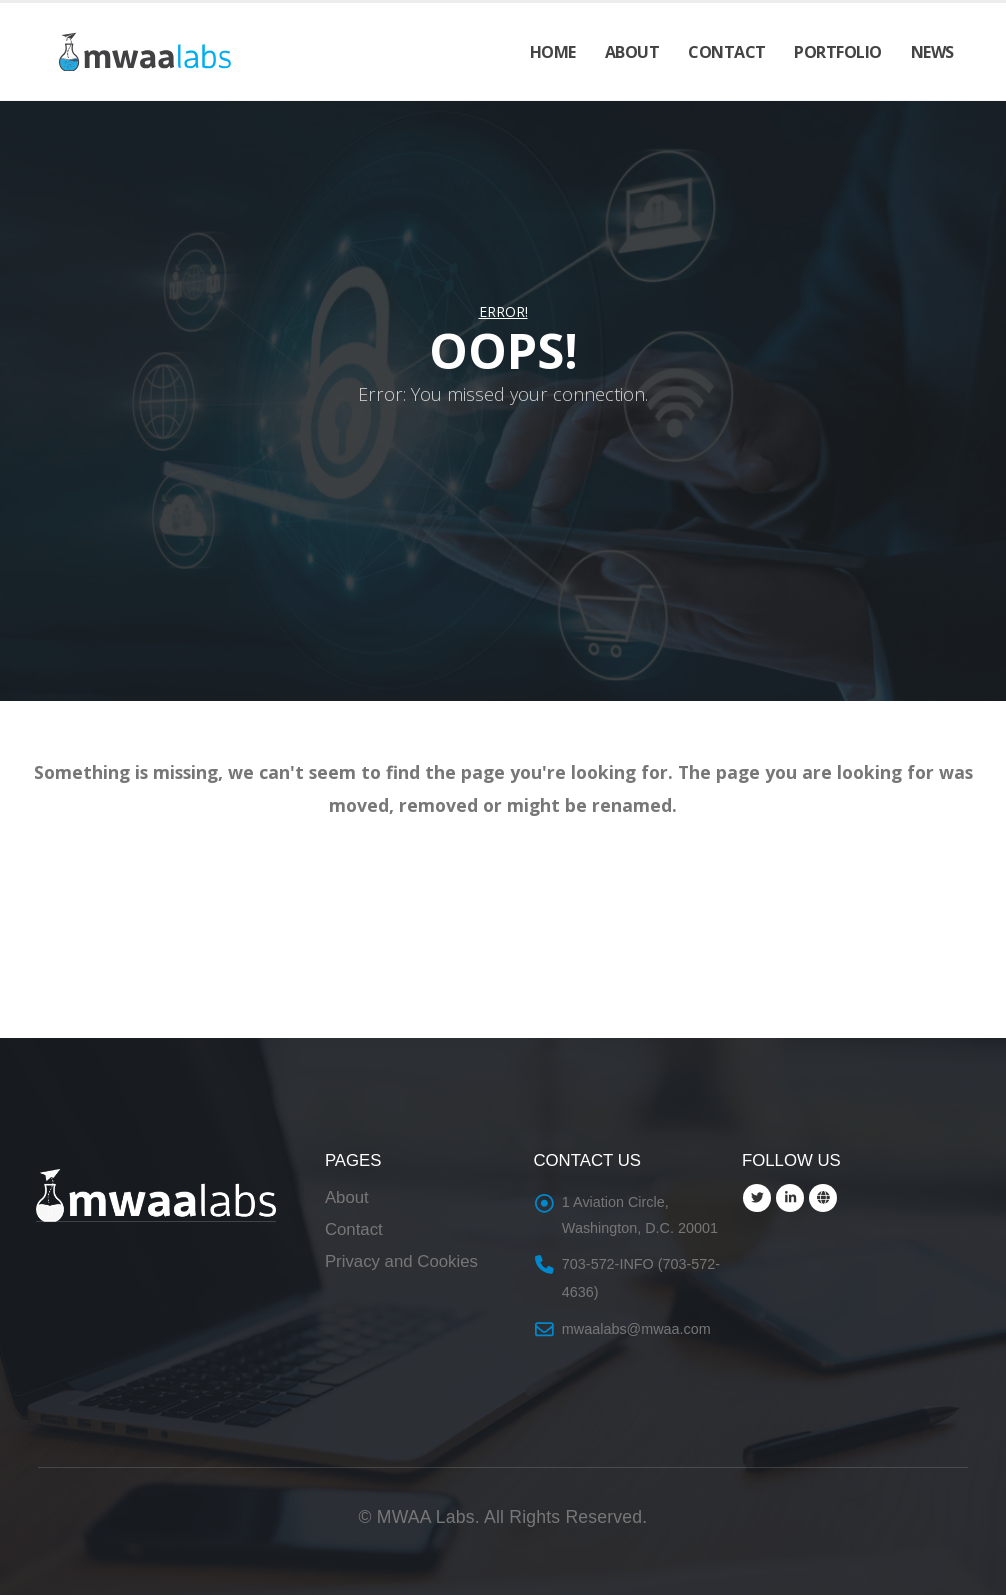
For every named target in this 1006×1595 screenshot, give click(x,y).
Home (553, 52)
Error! (503, 311)
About (632, 52)
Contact (727, 52)
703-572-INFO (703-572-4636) (641, 1278)
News (932, 52)
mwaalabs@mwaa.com (636, 1329)
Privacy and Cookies (401, 1261)
